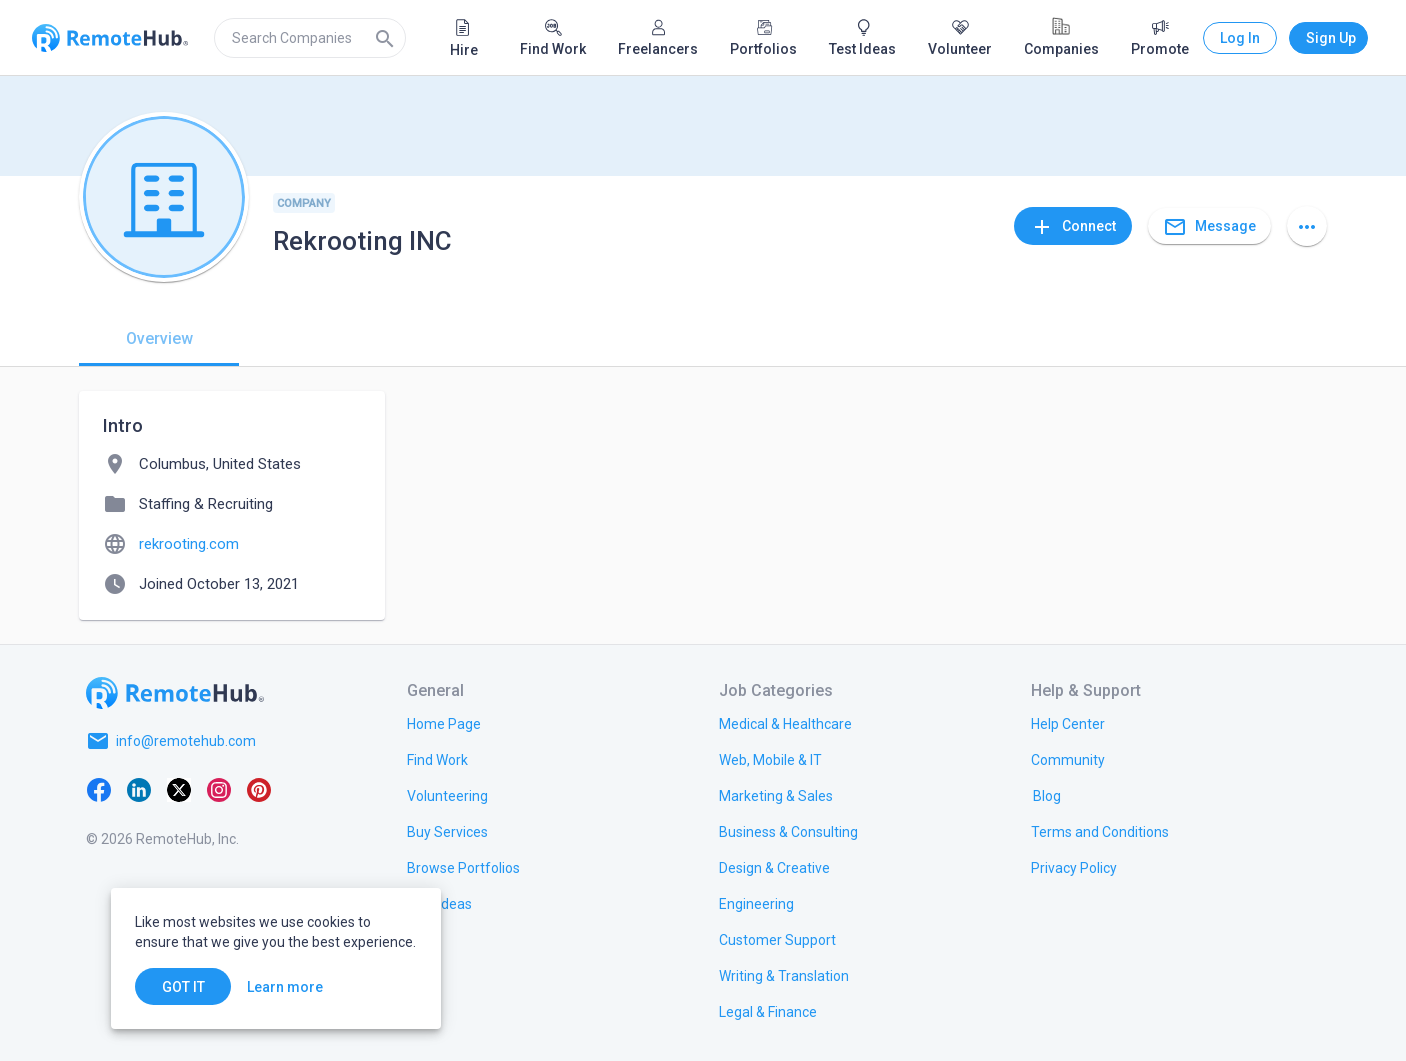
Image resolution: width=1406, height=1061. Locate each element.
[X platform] (179, 789)
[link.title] (444, 723)
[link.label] (1068, 723)
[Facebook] (99, 789)
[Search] (385, 38)
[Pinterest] (259, 789)
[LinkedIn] (139, 789)
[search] (310, 38)
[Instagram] (219, 789)
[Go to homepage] (175, 693)
